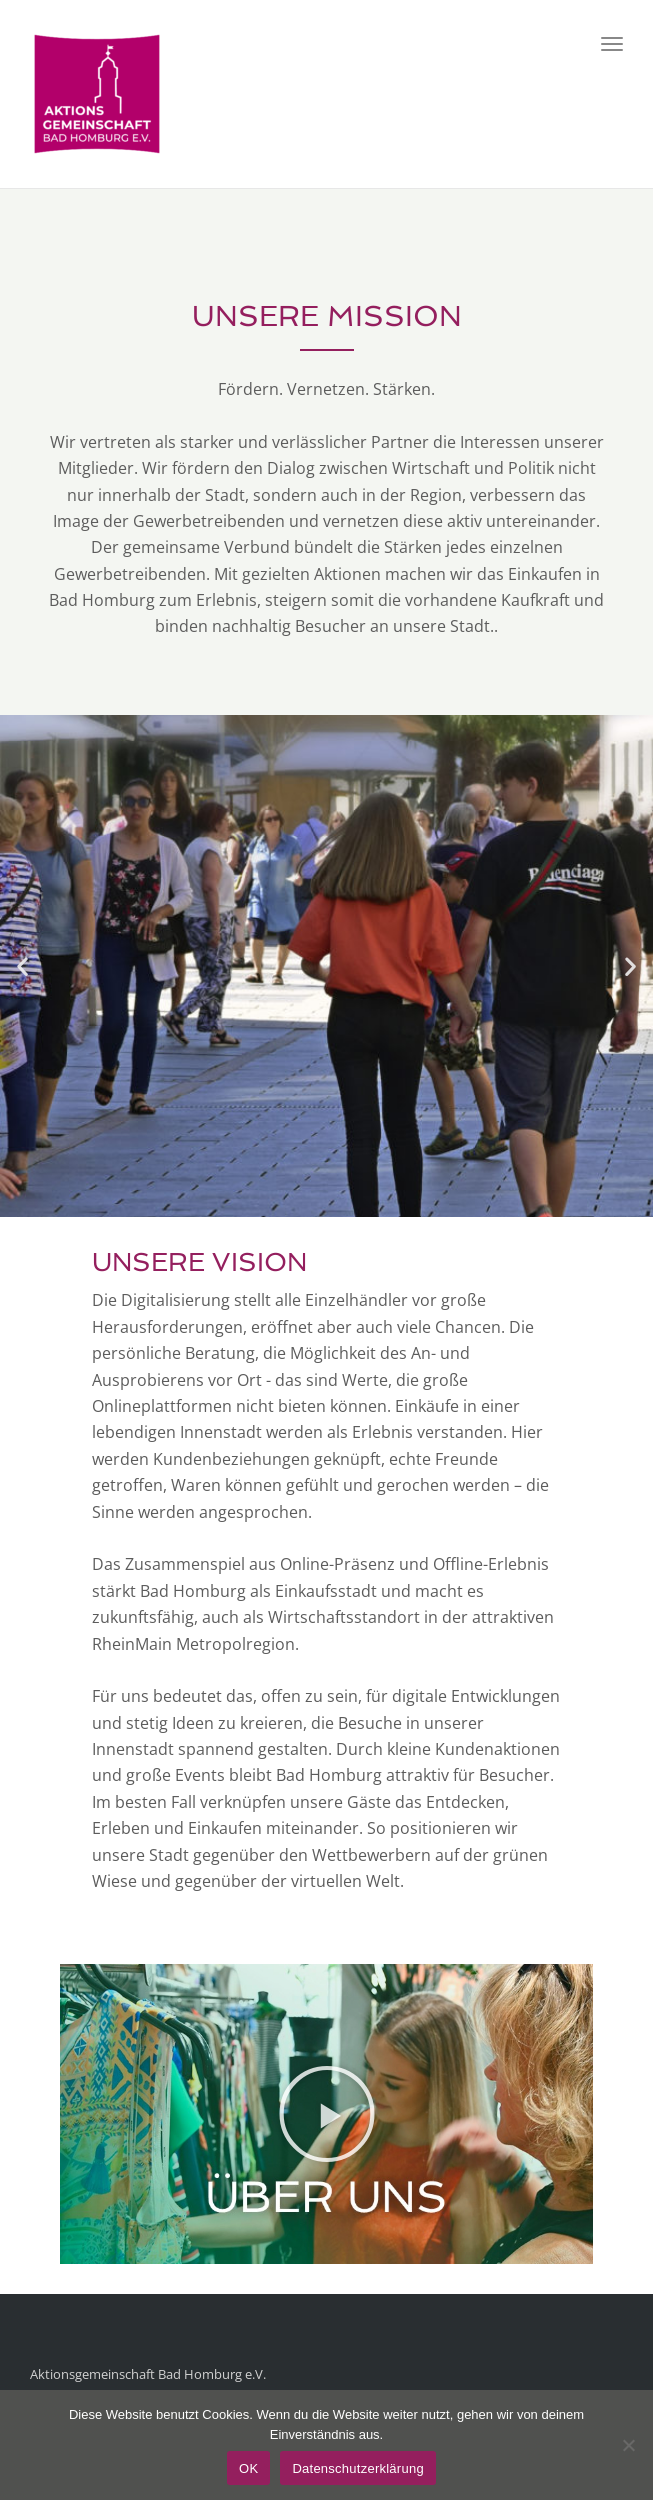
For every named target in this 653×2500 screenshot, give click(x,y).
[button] (22, 965)
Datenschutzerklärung (357, 2468)
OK (248, 2468)
